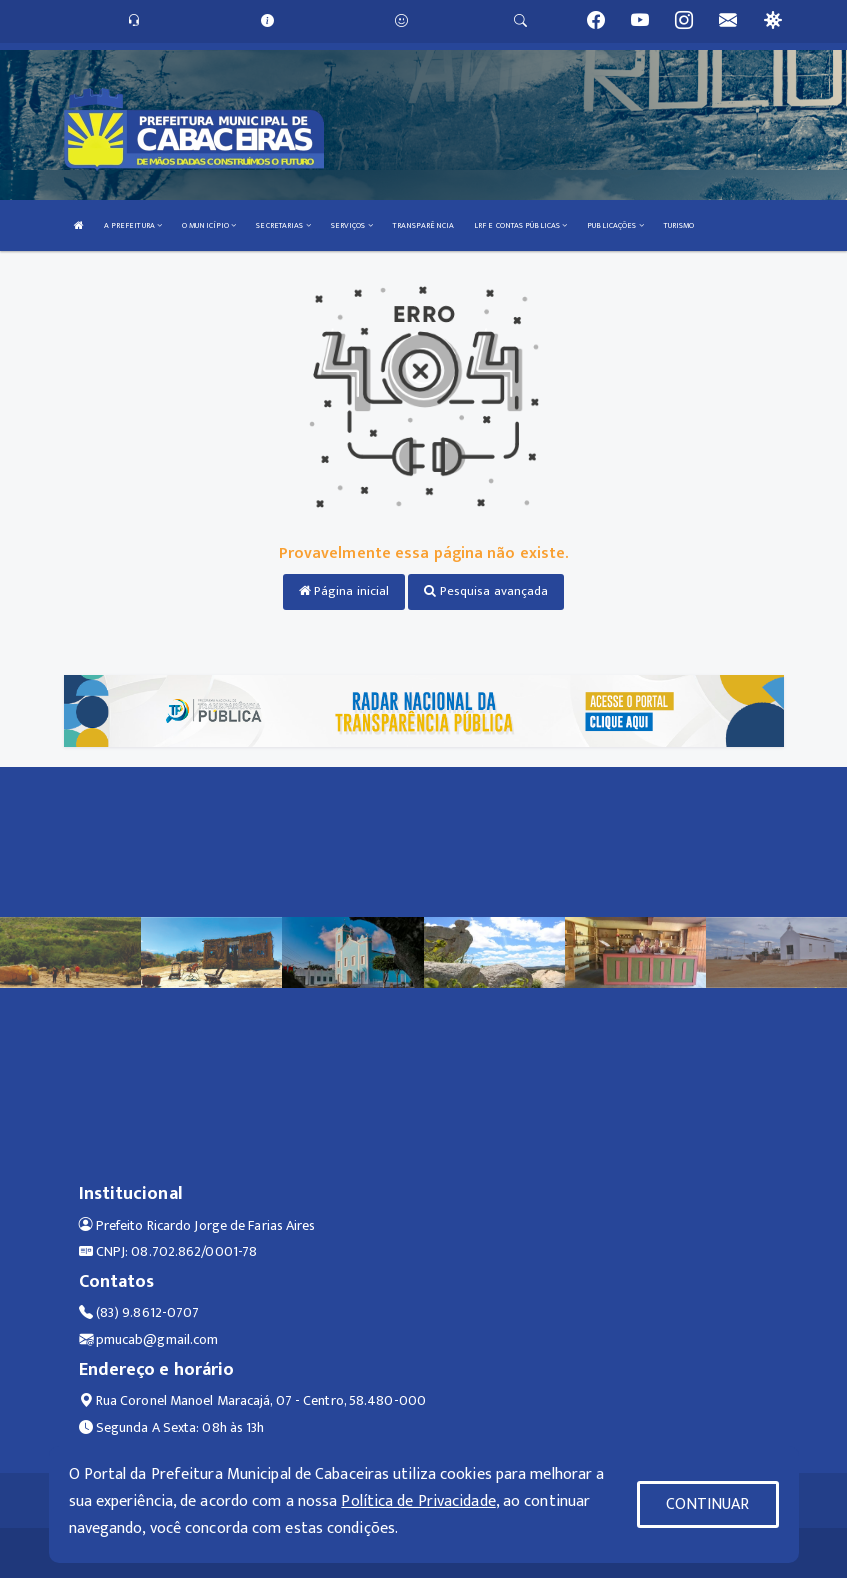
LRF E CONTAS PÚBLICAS (520, 225)
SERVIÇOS (352, 225)
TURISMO (679, 225)
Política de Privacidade (418, 1501)
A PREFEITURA (133, 225)
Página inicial (344, 591)
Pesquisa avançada (486, 591)
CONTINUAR (708, 1504)
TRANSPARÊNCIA (423, 225)
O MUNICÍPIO (209, 225)
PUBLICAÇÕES (615, 225)
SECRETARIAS (283, 225)
